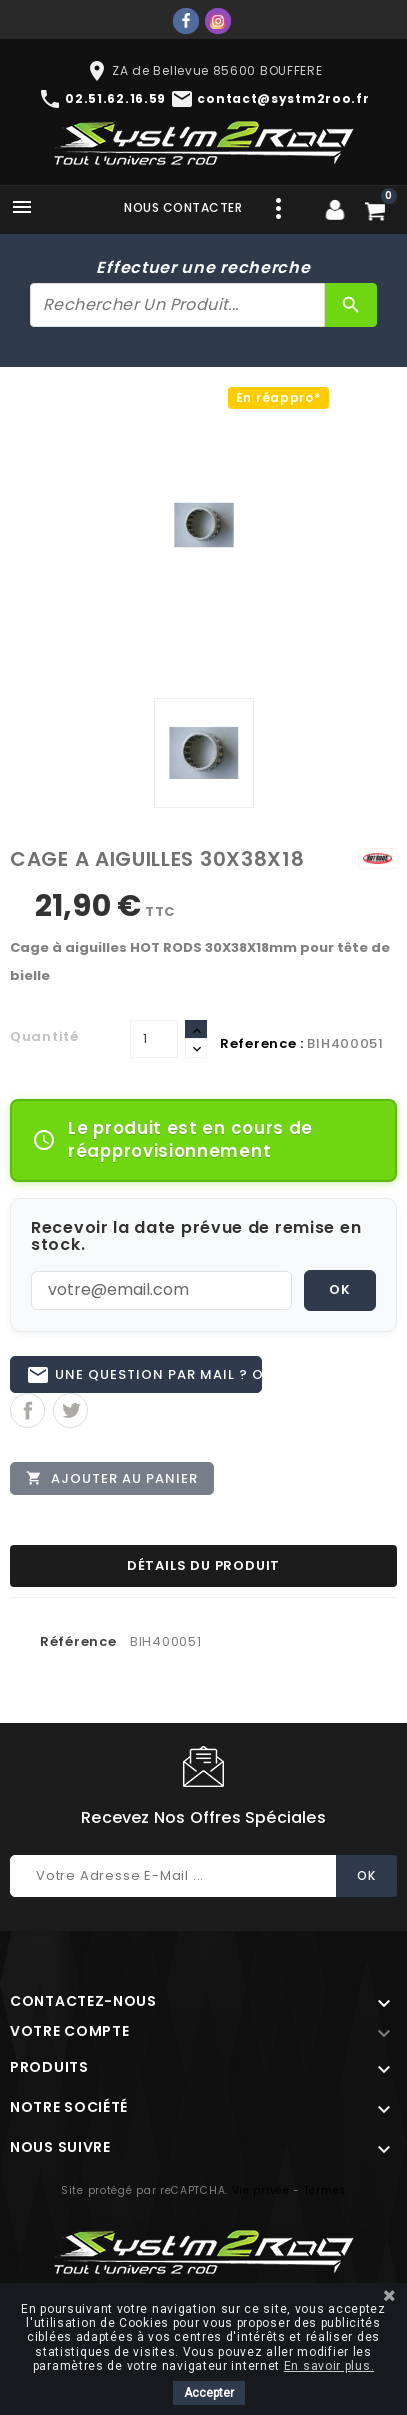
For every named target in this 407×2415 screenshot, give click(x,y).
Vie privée (261, 2190)
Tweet (70, 1410)
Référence (78, 1641)
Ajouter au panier (112, 1478)
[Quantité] (154, 1039)
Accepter (209, 2393)
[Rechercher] (177, 305)
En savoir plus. (329, 2366)
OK (340, 1289)
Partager (27, 1410)
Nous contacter (183, 207)
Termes (325, 2190)
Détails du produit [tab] (203, 1565)
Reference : (262, 1043)
